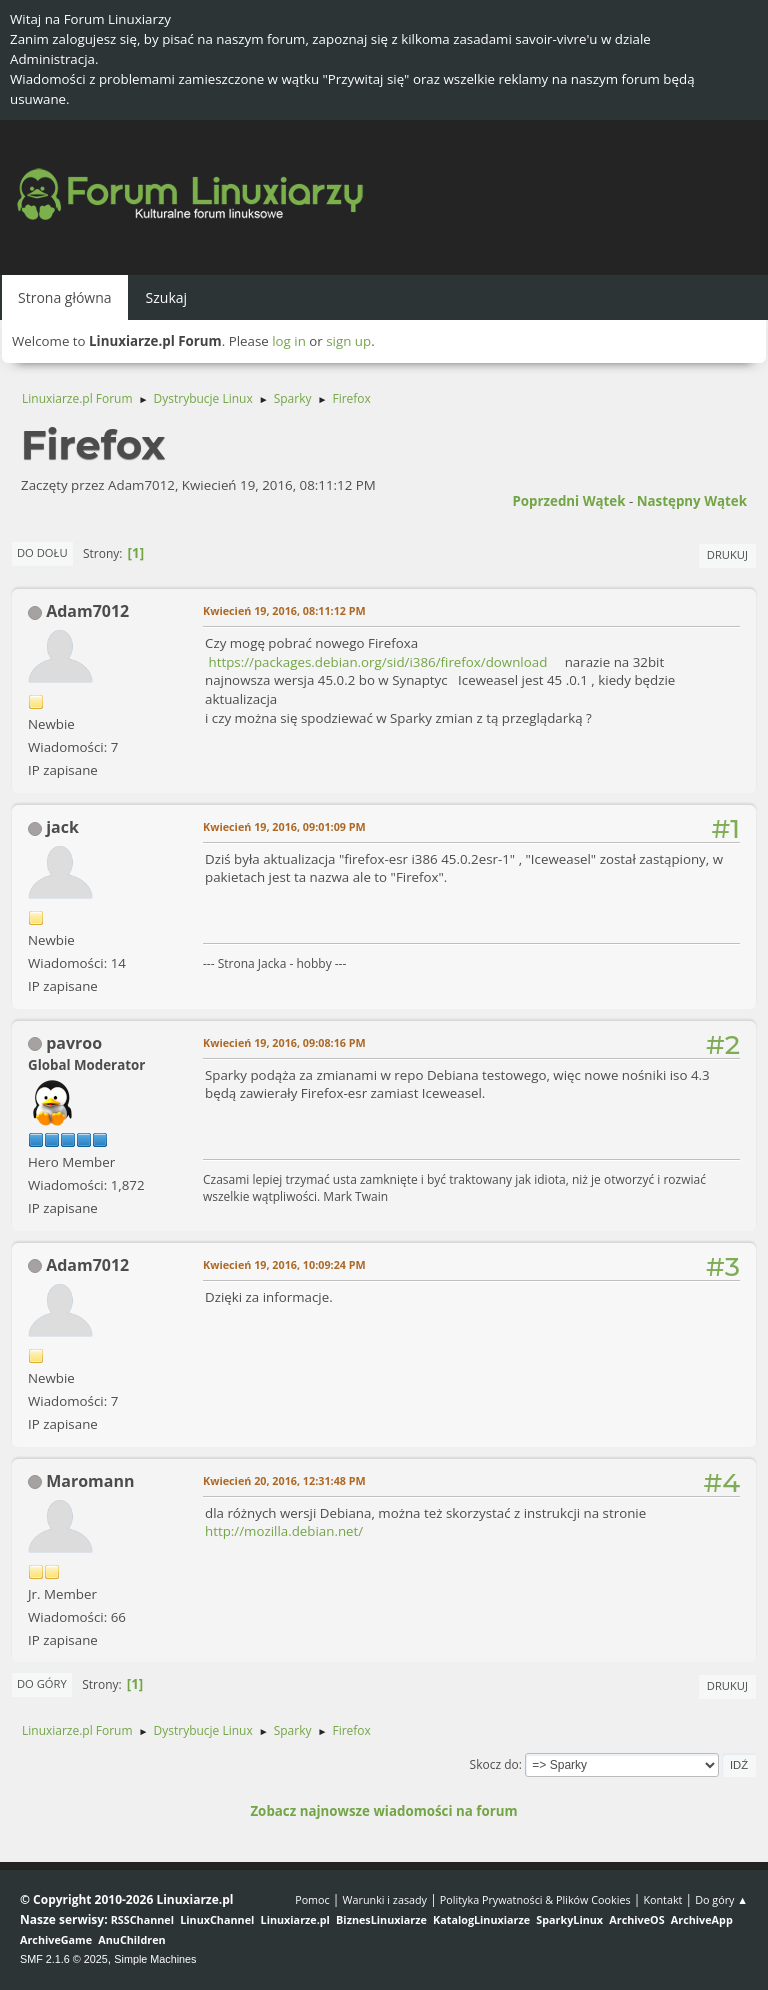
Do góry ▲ (721, 1899)
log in (289, 341)
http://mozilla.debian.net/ (284, 1531)
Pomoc (312, 1899)
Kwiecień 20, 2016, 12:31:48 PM (284, 1480)
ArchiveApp (702, 1919)
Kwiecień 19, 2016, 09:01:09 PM (284, 826)
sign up (348, 341)
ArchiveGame (56, 1939)
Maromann (90, 1481)
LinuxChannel (217, 1919)
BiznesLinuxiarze (381, 1919)
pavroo (74, 1043)
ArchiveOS (636, 1919)
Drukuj (727, 554)
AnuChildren (131, 1939)
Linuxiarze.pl (295, 1919)
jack (62, 827)
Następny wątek (692, 501)
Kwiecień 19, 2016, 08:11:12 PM (284, 610)
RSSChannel (142, 1919)
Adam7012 (87, 611)
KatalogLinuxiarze (481, 1919)
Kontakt (662, 1899)
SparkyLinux (569, 1919)
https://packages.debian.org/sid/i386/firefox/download (377, 662)
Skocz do (494, 1764)
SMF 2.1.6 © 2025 (64, 1959)
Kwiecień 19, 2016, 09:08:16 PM (284, 1042)
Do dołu (42, 552)
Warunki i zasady (385, 1899)
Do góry (42, 1683)
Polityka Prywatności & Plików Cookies (535, 1899)
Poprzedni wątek (568, 501)
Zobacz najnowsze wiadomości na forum (383, 1811)
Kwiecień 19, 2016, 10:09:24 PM (284, 1264)
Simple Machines (155, 1959)
